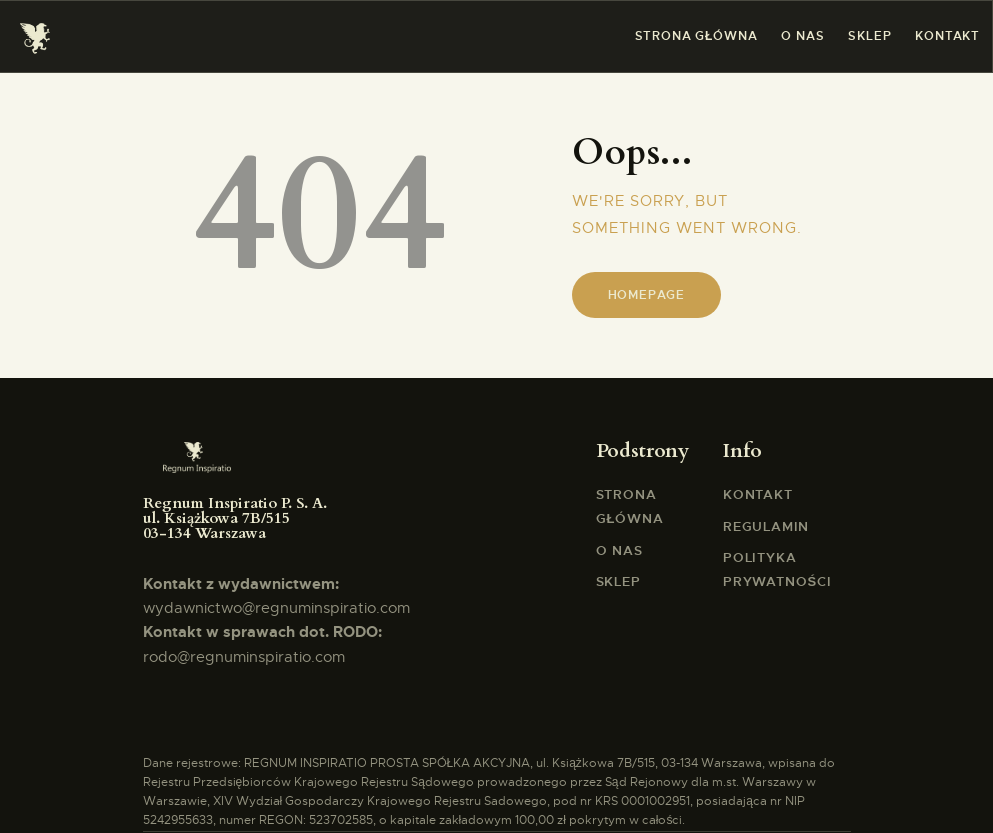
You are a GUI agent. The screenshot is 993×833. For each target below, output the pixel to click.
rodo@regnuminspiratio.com (244, 657)
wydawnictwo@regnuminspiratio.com (276, 608)
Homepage (646, 295)
